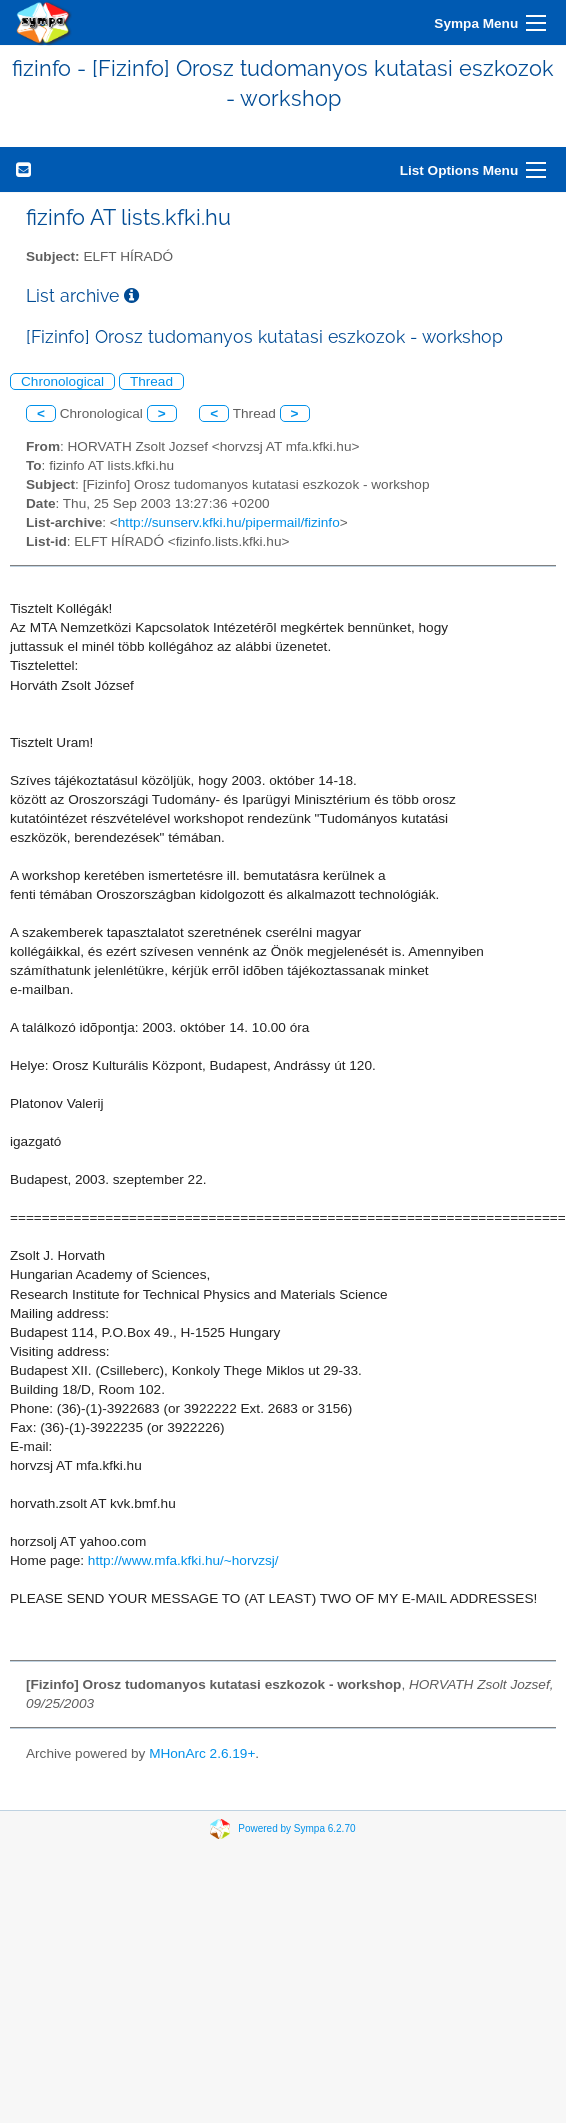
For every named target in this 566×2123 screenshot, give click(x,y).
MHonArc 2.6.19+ (202, 1753)
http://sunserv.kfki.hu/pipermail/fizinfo (229, 522)
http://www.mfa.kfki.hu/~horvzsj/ (183, 1560)
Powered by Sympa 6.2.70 (296, 1828)
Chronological (62, 381)
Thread (151, 381)
